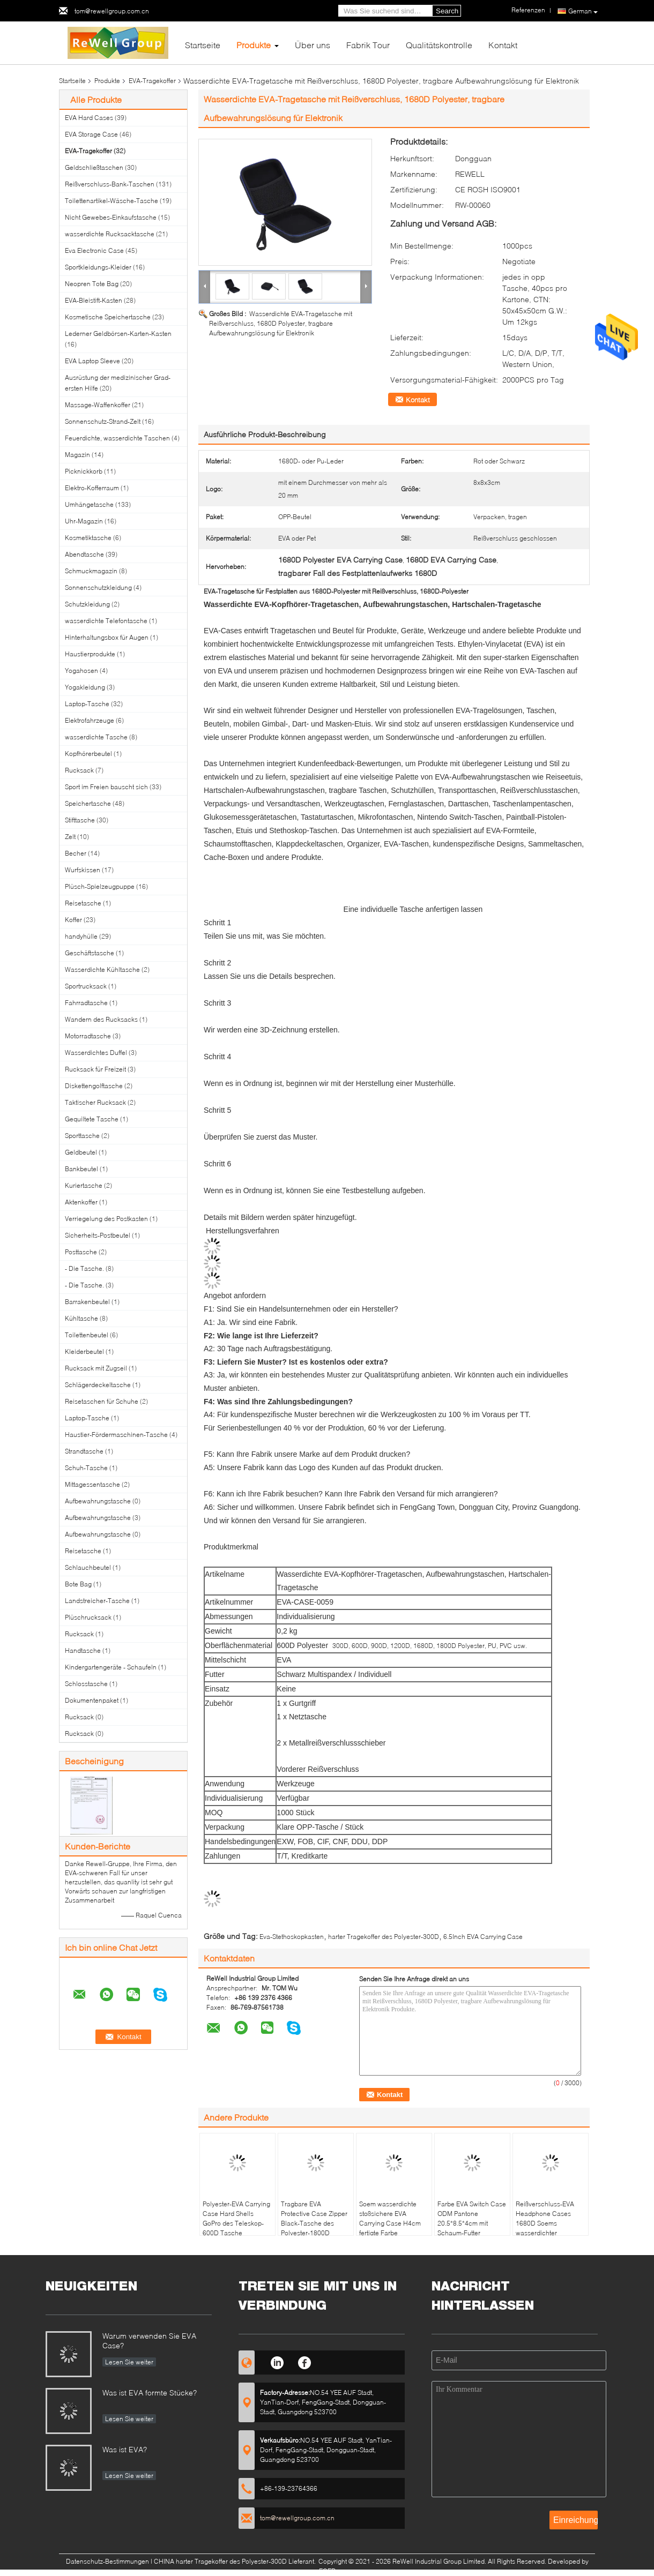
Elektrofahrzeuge (89, 720)
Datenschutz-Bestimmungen (107, 2561)
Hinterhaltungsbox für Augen (106, 637)
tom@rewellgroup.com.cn (112, 11)
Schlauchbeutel (88, 1567)
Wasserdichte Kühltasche (102, 969)
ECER (327, 2571)
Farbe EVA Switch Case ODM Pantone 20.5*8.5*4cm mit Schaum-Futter (471, 2218)
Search (447, 11)
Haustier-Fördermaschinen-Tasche (116, 1435)
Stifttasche (80, 820)
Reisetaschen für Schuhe (101, 1401)
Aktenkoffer (81, 1202)
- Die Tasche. (84, 1268)
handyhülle (81, 936)
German (583, 11)
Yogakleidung (85, 687)
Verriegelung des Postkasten (106, 1219)
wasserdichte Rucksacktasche (109, 234)
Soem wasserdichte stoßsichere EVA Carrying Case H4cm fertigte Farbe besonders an (390, 2223)
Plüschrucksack (88, 1617)
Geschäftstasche (89, 953)
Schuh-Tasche (86, 1468)
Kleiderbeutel (84, 1351)
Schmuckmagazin (91, 571)
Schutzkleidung (87, 604)
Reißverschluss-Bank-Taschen (109, 184)
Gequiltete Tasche (91, 1119)
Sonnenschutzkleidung (98, 587)
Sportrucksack (86, 986)
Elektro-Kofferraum (92, 488)
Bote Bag (78, 1584)
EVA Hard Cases (89, 118)
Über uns (312, 45)
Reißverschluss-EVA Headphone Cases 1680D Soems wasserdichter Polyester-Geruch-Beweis (545, 2228)
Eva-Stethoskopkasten (291, 1937)
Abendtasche (84, 554)
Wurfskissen (82, 870)
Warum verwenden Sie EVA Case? (149, 2340)
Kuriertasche (83, 1185)
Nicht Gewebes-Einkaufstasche (111, 217)
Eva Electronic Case (94, 250)
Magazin (77, 455)
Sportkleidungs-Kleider (98, 267)
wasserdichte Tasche (96, 737)
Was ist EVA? (124, 2449)
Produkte (253, 45)
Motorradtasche (88, 1036)
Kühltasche (81, 1318)
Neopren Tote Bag (91, 284)
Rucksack (79, 770)
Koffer (73, 920)
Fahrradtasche (86, 1003)
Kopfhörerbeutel (88, 754)
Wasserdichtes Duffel (96, 1053)
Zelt (70, 837)
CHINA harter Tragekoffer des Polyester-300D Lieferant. (235, 2561)
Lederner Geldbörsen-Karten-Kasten (118, 334)
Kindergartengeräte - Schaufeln (111, 1667)
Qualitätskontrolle (439, 45)
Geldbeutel (81, 1152)
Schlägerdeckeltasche (98, 1385)
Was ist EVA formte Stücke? (149, 2392)
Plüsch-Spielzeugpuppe (100, 886)
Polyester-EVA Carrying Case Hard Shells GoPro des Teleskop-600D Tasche (236, 2218)
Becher (75, 853)
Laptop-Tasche (87, 704)
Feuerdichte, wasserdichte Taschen (117, 438)
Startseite (202, 45)
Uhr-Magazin (84, 521)
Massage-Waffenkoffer (97, 405)
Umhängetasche (89, 504)
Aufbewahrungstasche (98, 1501)
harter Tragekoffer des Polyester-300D (383, 1937)
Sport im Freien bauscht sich (106, 787)
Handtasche (83, 1650)
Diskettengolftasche (94, 1086)
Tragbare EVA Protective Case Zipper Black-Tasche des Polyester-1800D (314, 2218)
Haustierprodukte (90, 654)
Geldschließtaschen (94, 167)
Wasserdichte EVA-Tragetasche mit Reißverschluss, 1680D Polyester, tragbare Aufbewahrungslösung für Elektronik (280, 323)
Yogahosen (81, 671)
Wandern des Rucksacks (101, 1019)
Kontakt (502, 45)
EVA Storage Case (91, 134)
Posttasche (81, 1252)
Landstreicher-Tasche (97, 1601)
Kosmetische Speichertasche (108, 317)
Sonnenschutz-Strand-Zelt (102, 421)
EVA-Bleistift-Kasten (93, 300)
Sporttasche (82, 1136)
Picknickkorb (83, 471)
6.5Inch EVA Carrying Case (483, 1937)
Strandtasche (84, 1451)
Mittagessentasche (92, 1484)
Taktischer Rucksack (95, 1102)
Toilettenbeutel (86, 1335)
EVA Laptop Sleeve (92, 361)
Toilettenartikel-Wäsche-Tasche (111, 201)
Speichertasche (88, 803)
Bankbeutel (81, 1169)
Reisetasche (83, 903)
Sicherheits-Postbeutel (97, 1235)
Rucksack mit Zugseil (96, 1368)
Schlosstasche (86, 1684)
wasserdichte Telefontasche (106, 621)
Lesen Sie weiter (129, 2362)
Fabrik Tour (368, 45)
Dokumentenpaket (91, 1700)
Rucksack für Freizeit (95, 1069)
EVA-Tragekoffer (152, 81)
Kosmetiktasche (88, 538)
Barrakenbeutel (87, 1302)
